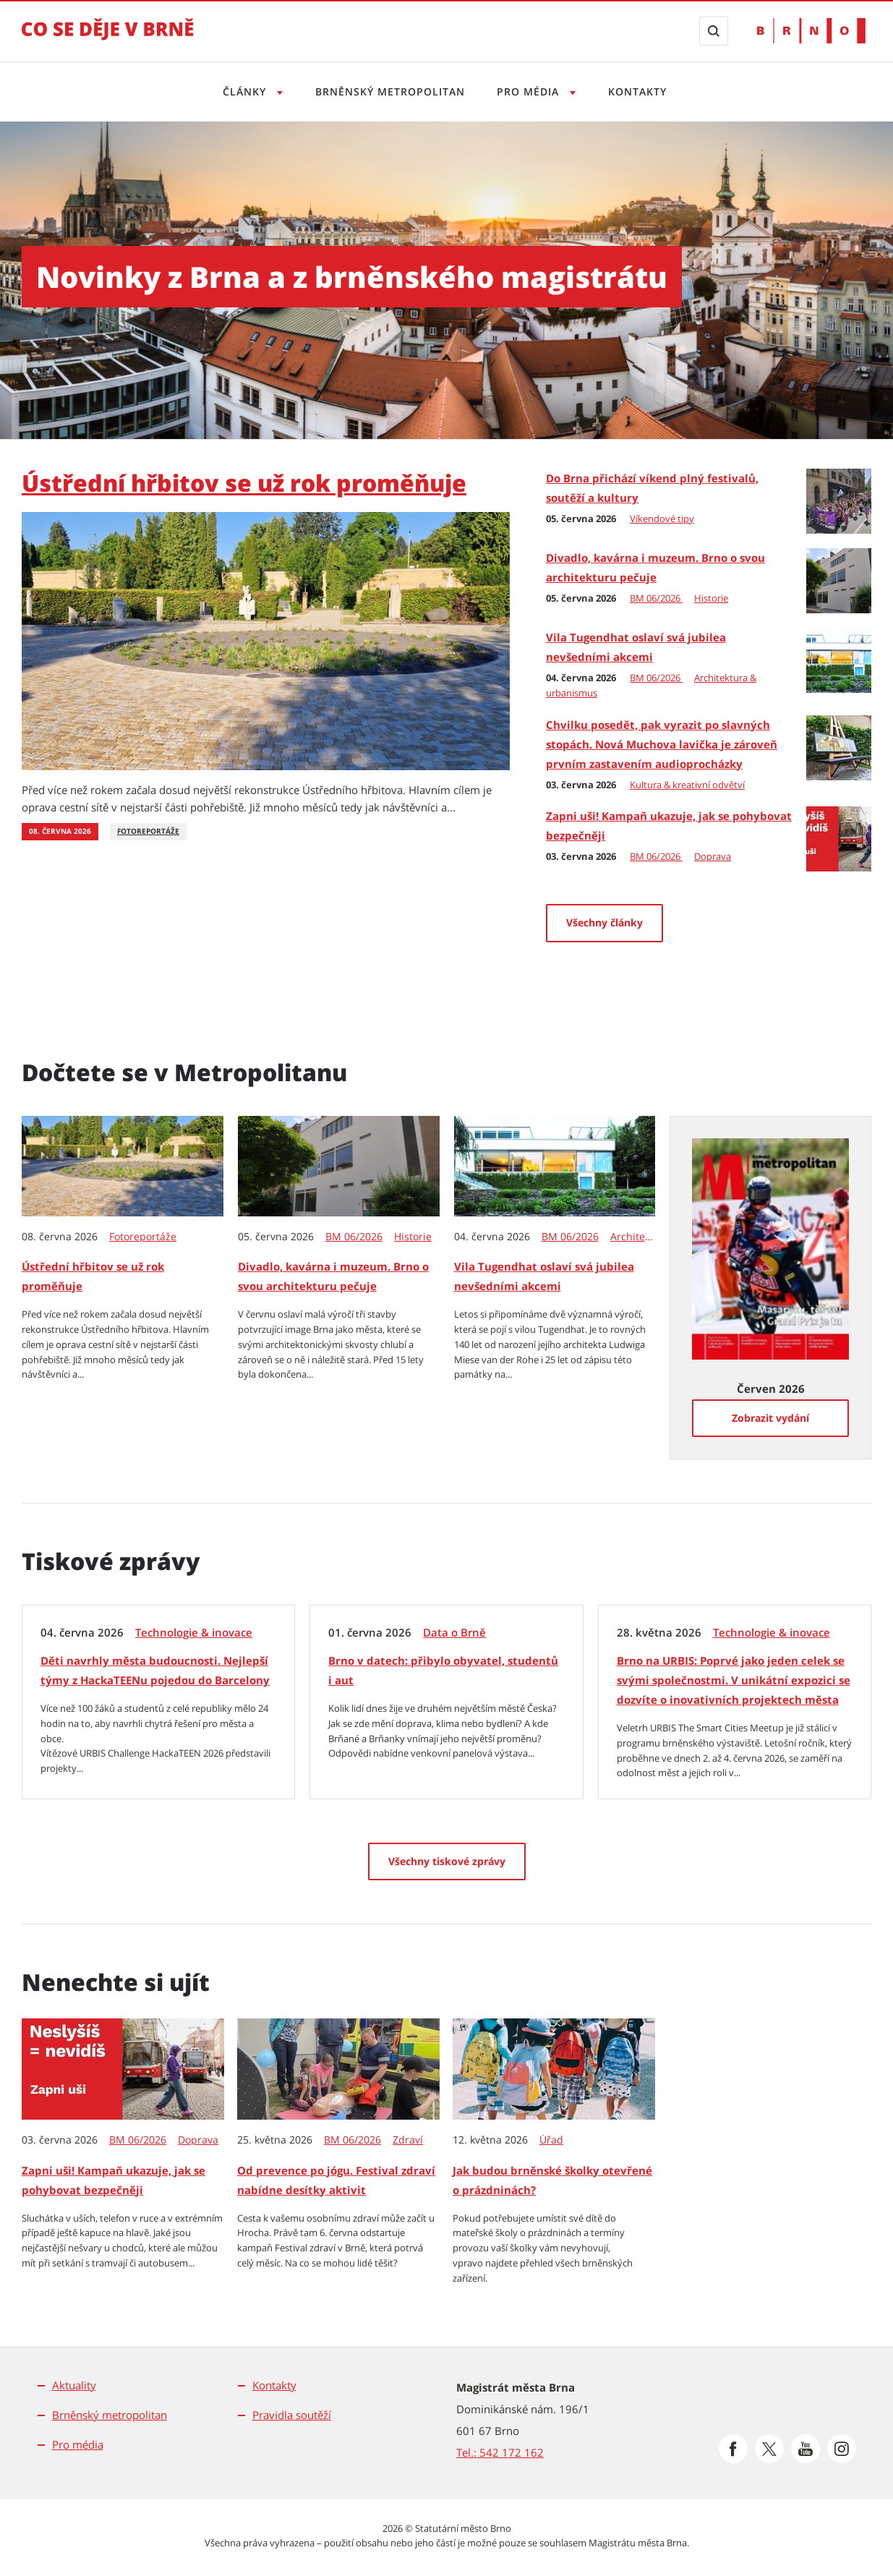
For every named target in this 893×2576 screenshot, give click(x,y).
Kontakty (641, 91)
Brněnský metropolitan (388, 91)
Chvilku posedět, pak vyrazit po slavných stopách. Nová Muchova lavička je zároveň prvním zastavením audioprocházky (661, 744)
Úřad (551, 2140)
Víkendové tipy (662, 518)
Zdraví (408, 2140)
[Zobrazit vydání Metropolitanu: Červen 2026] (770, 1247)
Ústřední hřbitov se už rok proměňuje (244, 482)
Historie (711, 598)
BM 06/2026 (656, 598)
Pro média (77, 2444)
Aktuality (74, 2385)
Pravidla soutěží (291, 2414)
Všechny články (604, 922)
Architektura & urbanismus (633, 1237)
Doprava (712, 856)
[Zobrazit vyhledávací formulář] (713, 31)
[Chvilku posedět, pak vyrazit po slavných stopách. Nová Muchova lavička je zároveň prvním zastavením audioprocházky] (838, 746)
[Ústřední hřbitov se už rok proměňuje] (266, 640)
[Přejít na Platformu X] (769, 2448)
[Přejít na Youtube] (805, 2448)
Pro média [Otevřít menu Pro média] (531, 91)
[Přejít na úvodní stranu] (108, 39)
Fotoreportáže (148, 831)
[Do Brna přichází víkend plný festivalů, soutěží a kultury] (838, 499)
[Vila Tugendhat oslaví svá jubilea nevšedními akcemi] (838, 659)
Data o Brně (454, 1632)
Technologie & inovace (193, 1632)
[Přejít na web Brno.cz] (811, 30)
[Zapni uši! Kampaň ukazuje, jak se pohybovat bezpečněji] (838, 837)
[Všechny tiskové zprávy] (447, 1861)
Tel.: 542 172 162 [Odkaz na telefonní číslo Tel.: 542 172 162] (500, 2452)
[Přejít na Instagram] (841, 2448)
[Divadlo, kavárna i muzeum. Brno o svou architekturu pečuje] (838, 579)
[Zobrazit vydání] (770, 1418)
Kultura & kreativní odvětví (687, 784)
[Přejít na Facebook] (733, 2448)
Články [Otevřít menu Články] (241, 91)
